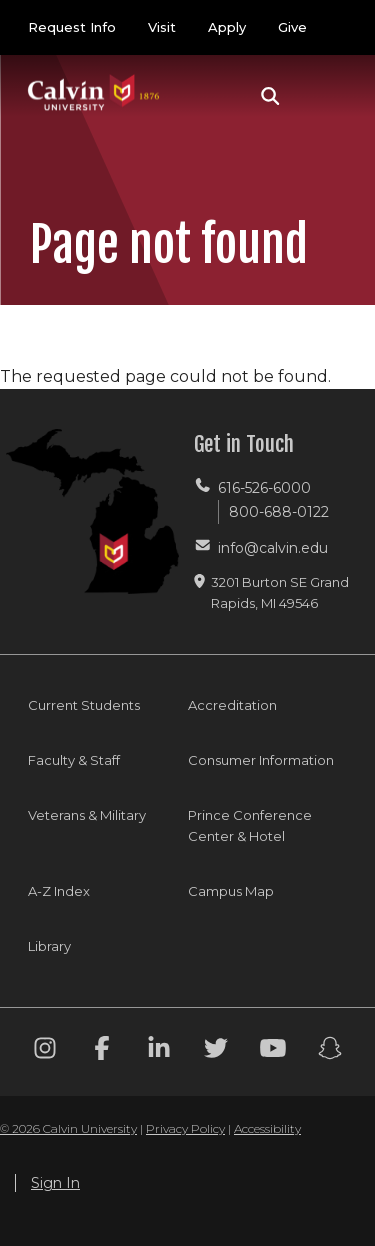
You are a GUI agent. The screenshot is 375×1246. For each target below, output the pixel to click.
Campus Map (231, 891)
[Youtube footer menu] (273, 1051)
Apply (227, 27)
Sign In (55, 1183)
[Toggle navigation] (324, 96)
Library (49, 946)
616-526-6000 (264, 488)
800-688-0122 (279, 512)
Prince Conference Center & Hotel (250, 825)
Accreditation (232, 705)
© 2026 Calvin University (68, 1128)
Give (292, 27)
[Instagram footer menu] (45, 1051)
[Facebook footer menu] (102, 1051)
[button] (270, 96)
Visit (162, 27)
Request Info (72, 27)
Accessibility (267, 1128)
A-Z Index (59, 891)
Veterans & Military (87, 815)
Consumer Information (261, 760)
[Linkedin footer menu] (159, 1051)
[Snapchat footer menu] (330, 1051)
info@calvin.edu (273, 548)
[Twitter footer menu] (216, 1051)
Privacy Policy (185, 1128)
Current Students (84, 705)
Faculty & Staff (74, 760)
